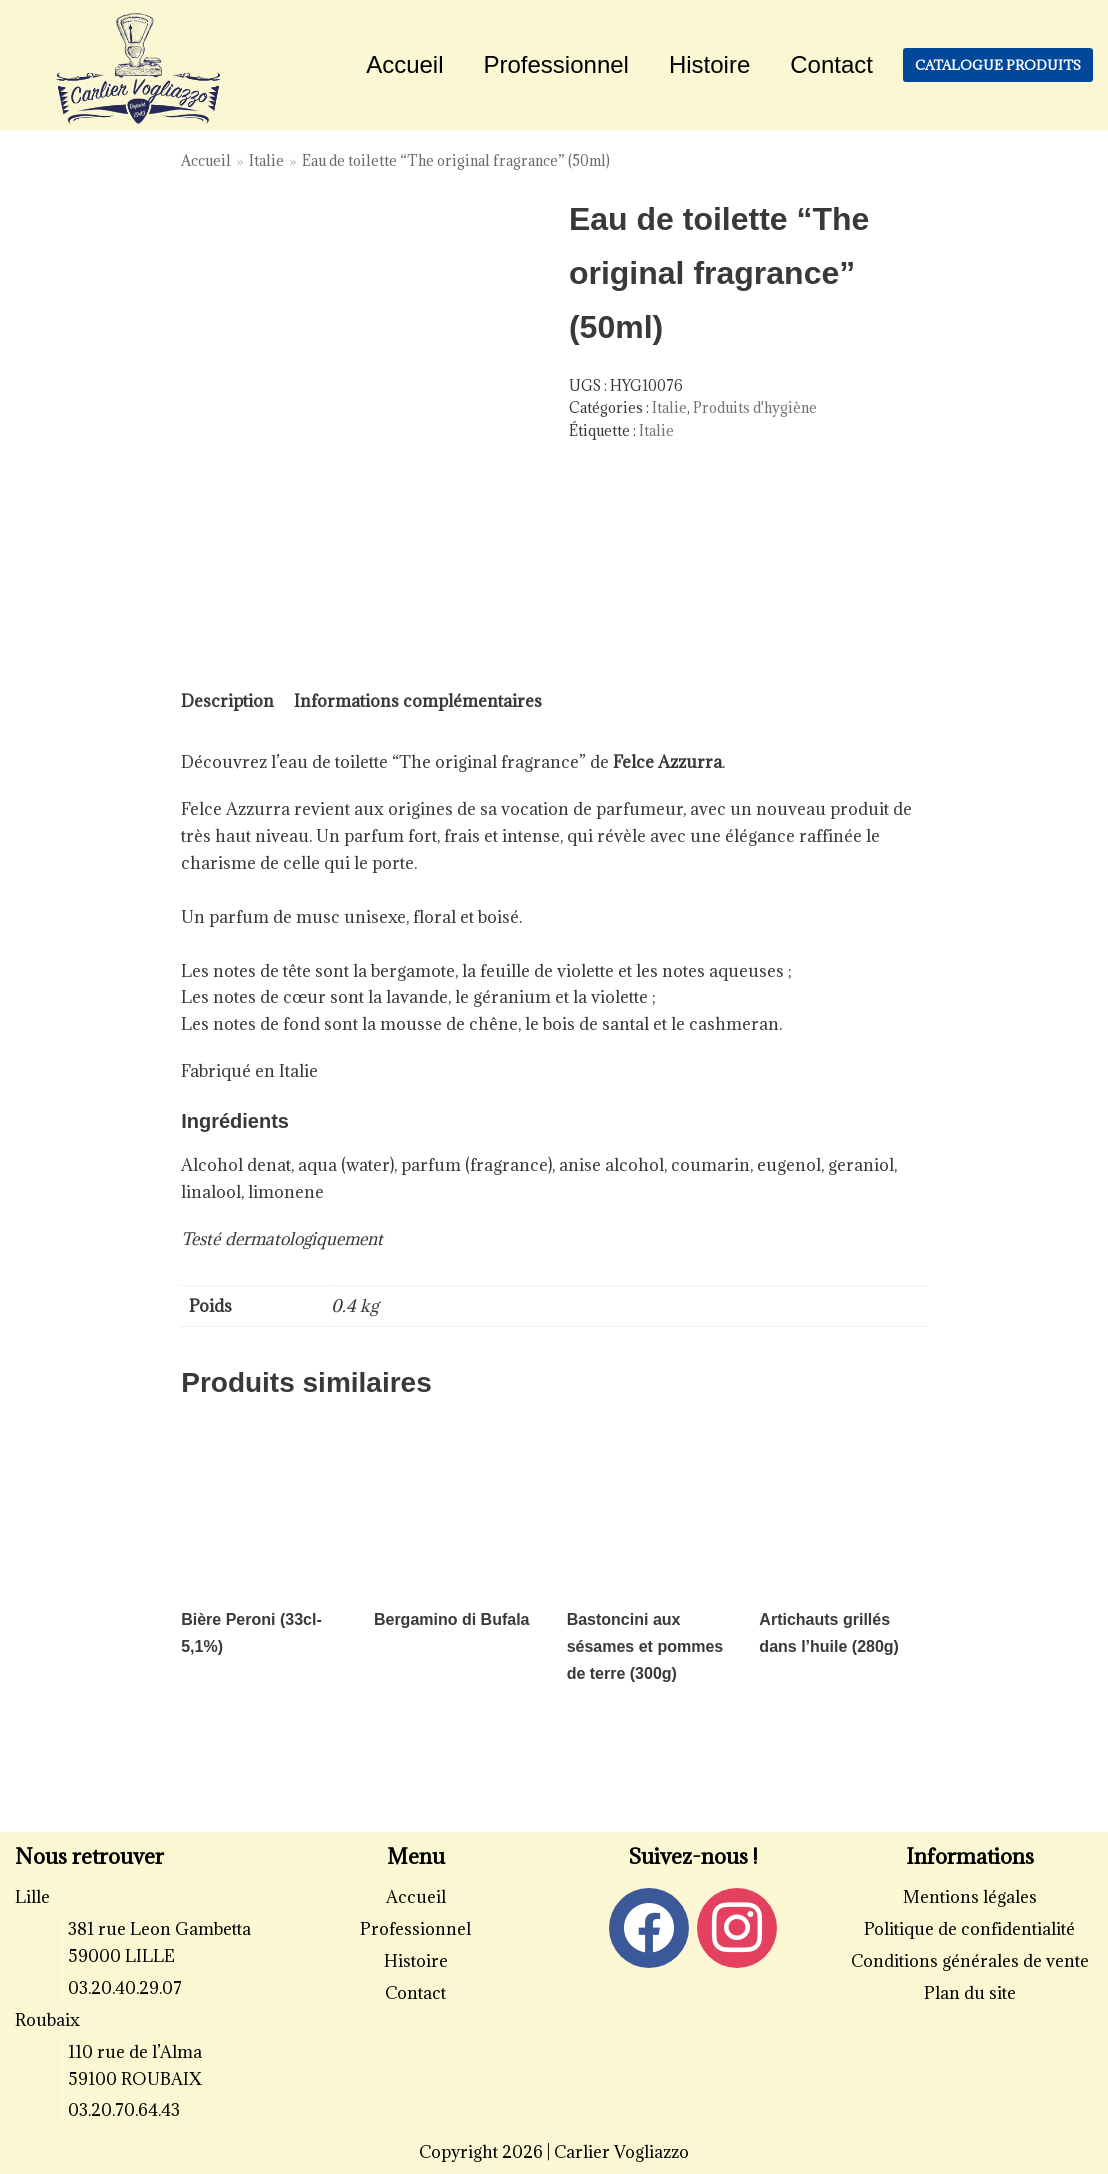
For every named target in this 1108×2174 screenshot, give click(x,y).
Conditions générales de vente (970, 1961)
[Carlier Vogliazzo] (139, 70)
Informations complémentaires (418, 701)
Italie (266, 160)
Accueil (404, 64)
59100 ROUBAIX (135, 2079)
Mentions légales (970, 1897)
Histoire (709, 64)
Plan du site (970, 1993)
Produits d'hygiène (755, 407)
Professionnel (556, 64)
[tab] (227, 701)
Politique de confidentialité (969, 1929)
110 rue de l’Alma (135, 2052)
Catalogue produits (998, 65)
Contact (831, 64)
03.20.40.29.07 (125, 1988)
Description (227, 701)
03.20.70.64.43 (124, 2110)
